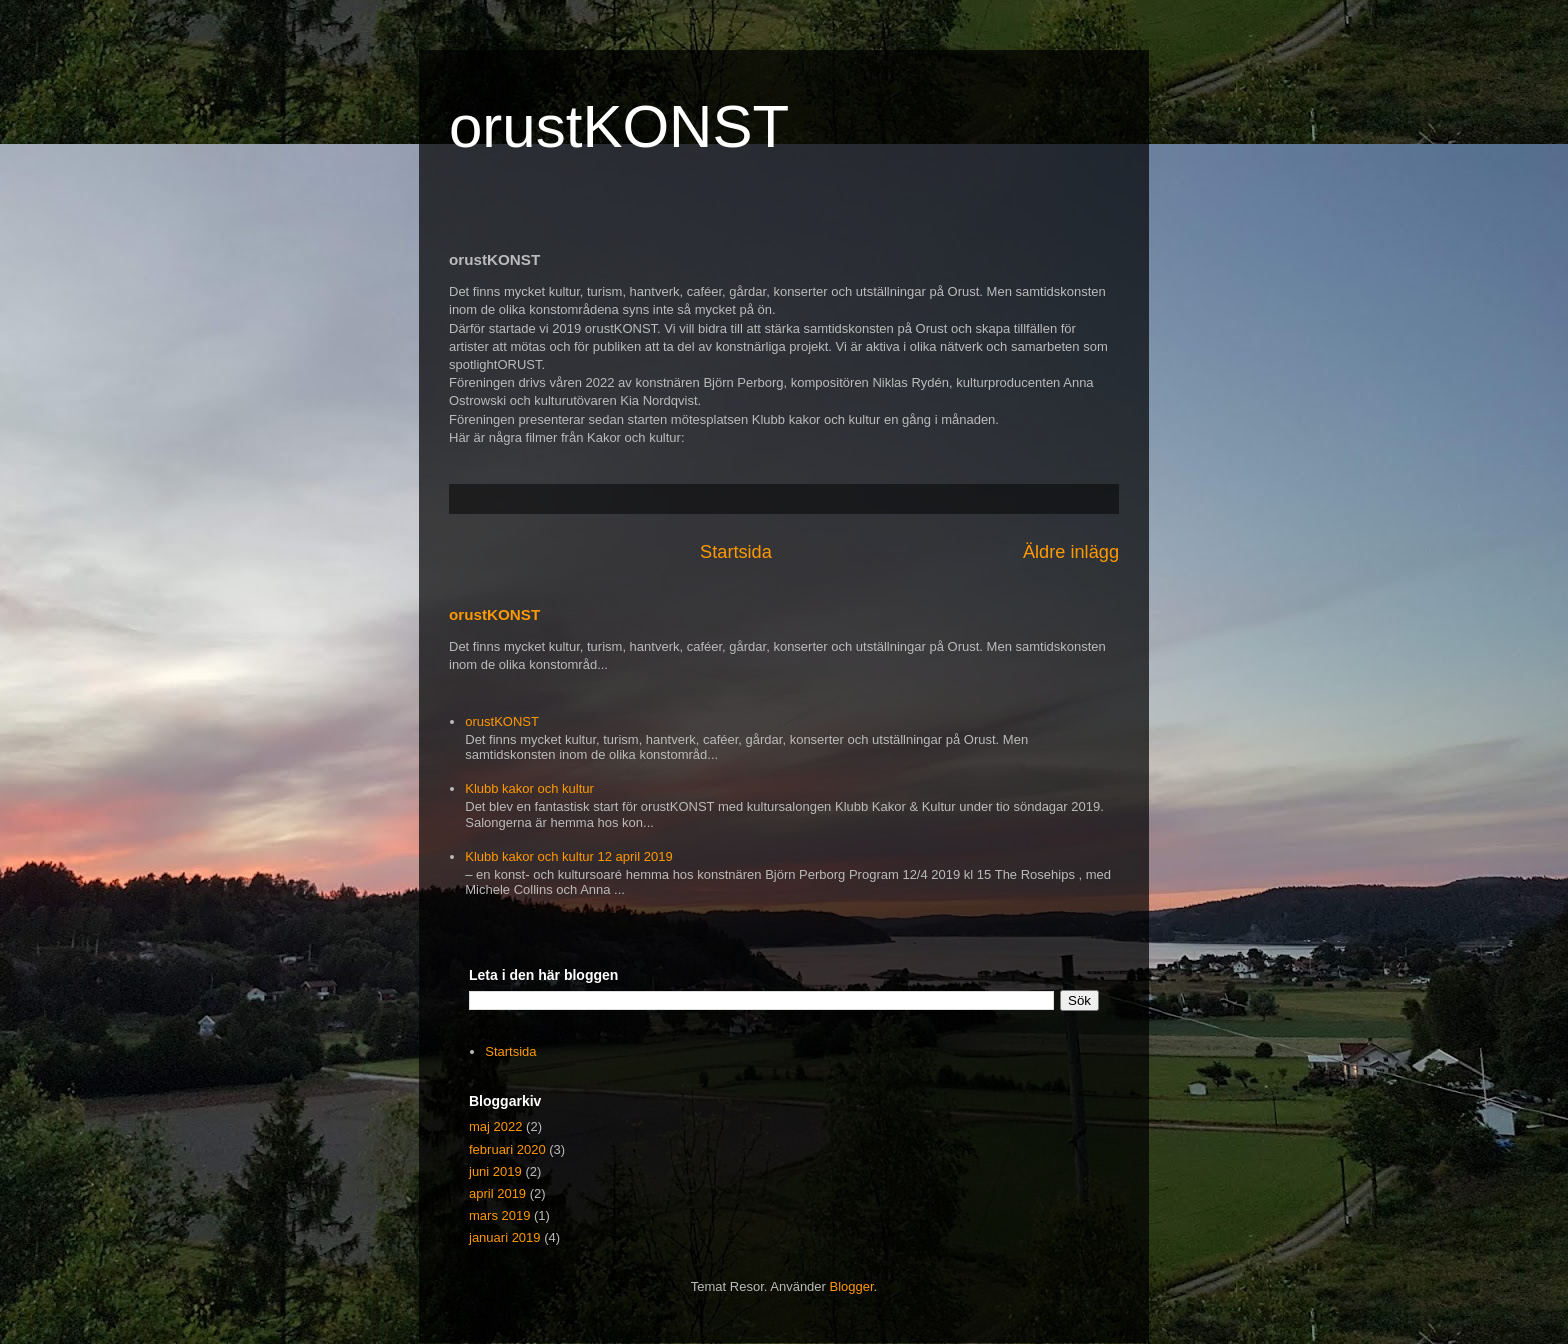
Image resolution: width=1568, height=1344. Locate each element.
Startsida (736, 552)
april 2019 (497, 1193)
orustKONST (619, 126)
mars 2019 (499, 1215)
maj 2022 (495, 1126)
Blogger (852, 1286)
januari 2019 (505, 1237)
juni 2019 (495, 1171)
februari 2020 (507, 1149)
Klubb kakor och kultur (529, 788)
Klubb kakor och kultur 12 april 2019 (568, 856)
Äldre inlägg (1071, 552)
